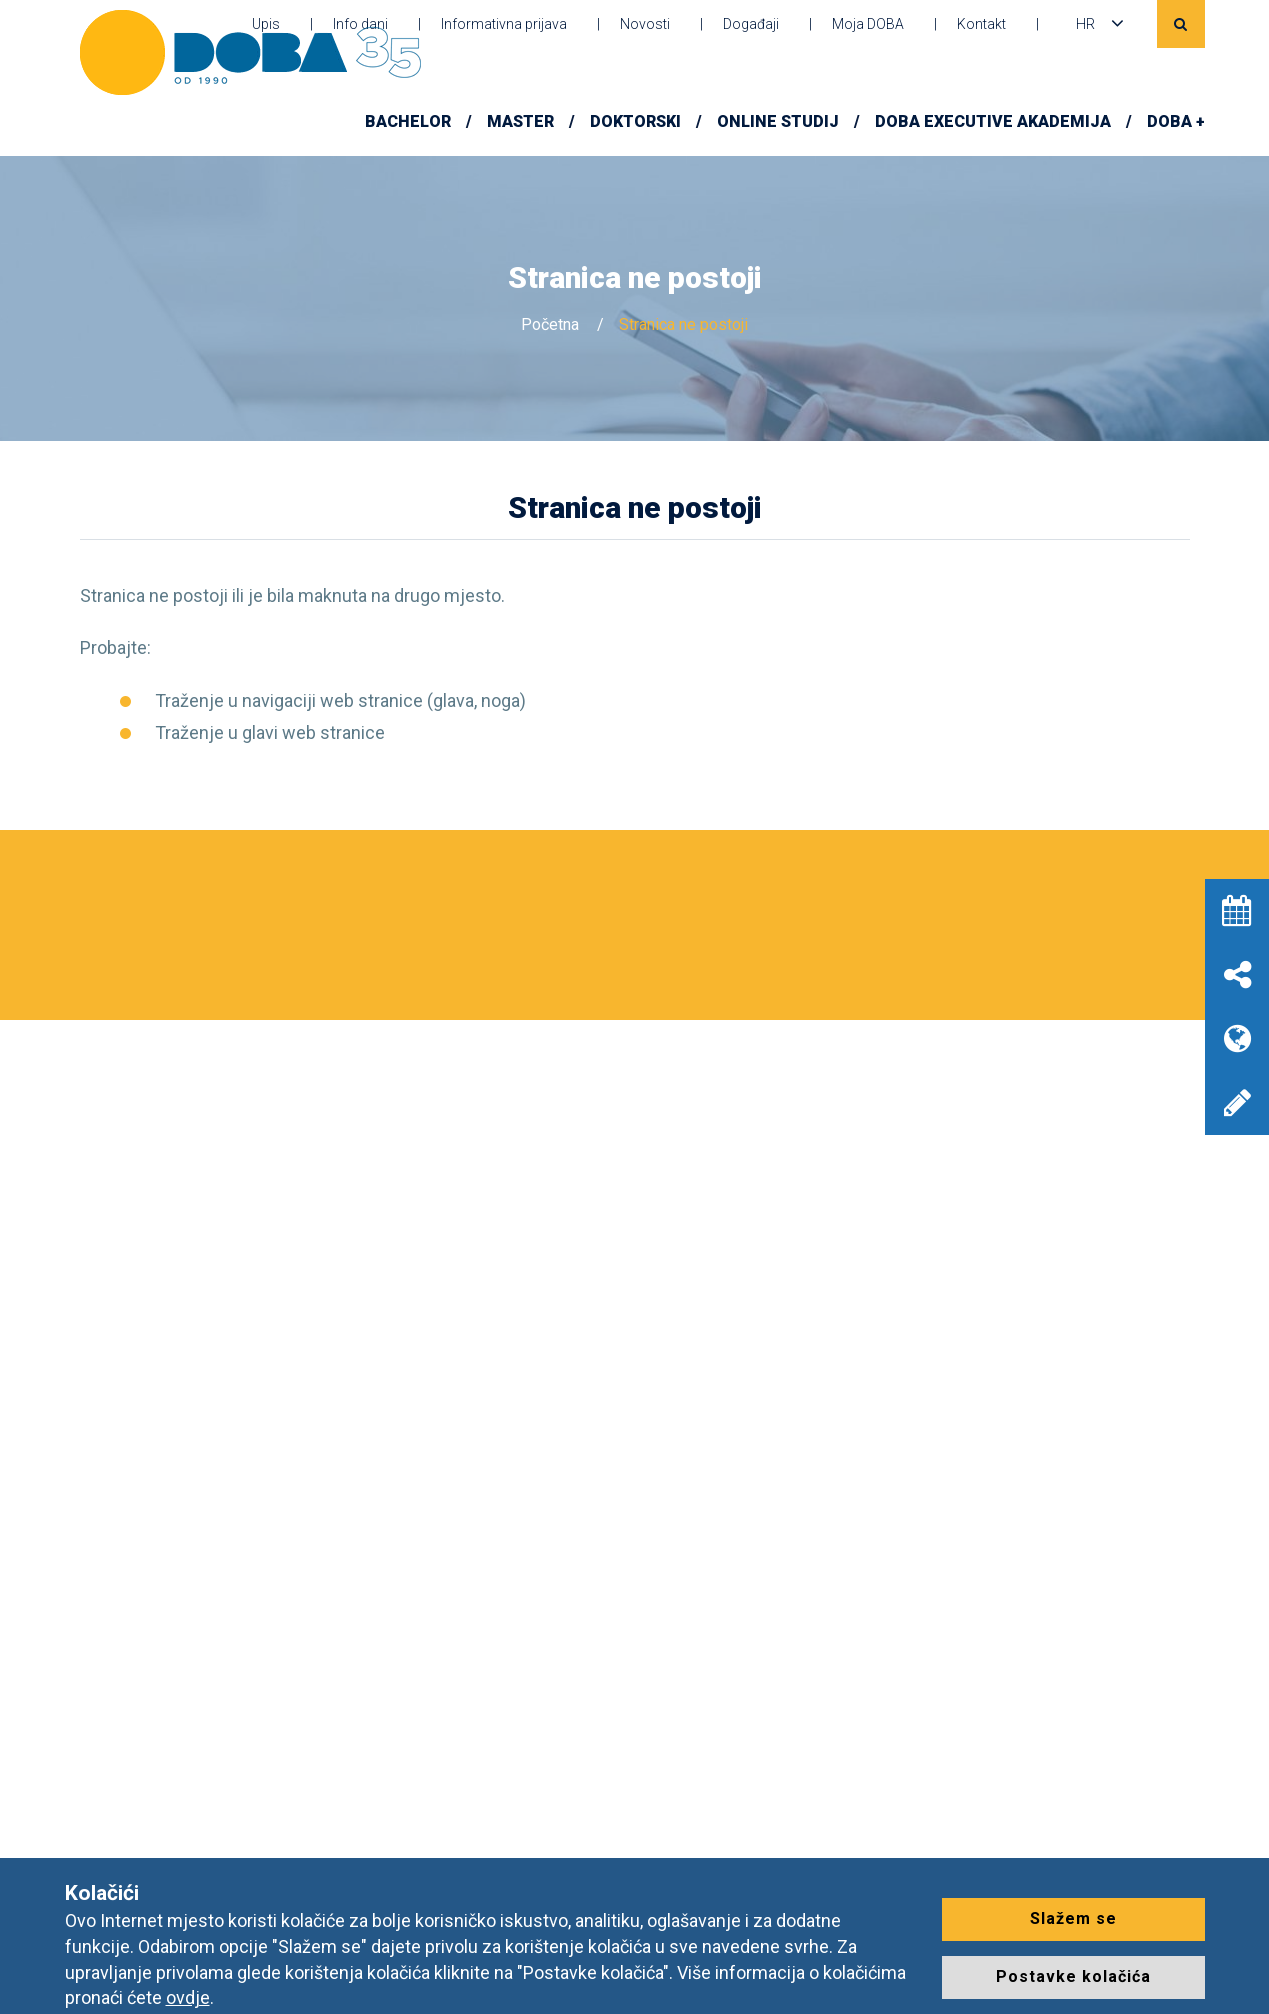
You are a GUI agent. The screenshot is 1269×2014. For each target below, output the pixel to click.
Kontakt (981, 24)
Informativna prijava (504, 24)
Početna (550, 324)
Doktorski (635, 121)
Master (520, 121)
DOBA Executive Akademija (993, 121)
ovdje (188, 1997)
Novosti (645, 24)
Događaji (751, 24)
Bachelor (408, 121)
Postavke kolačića (1073, 1976)
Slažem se (1073, 1918)
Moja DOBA (868, 24)
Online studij (778, 121)
